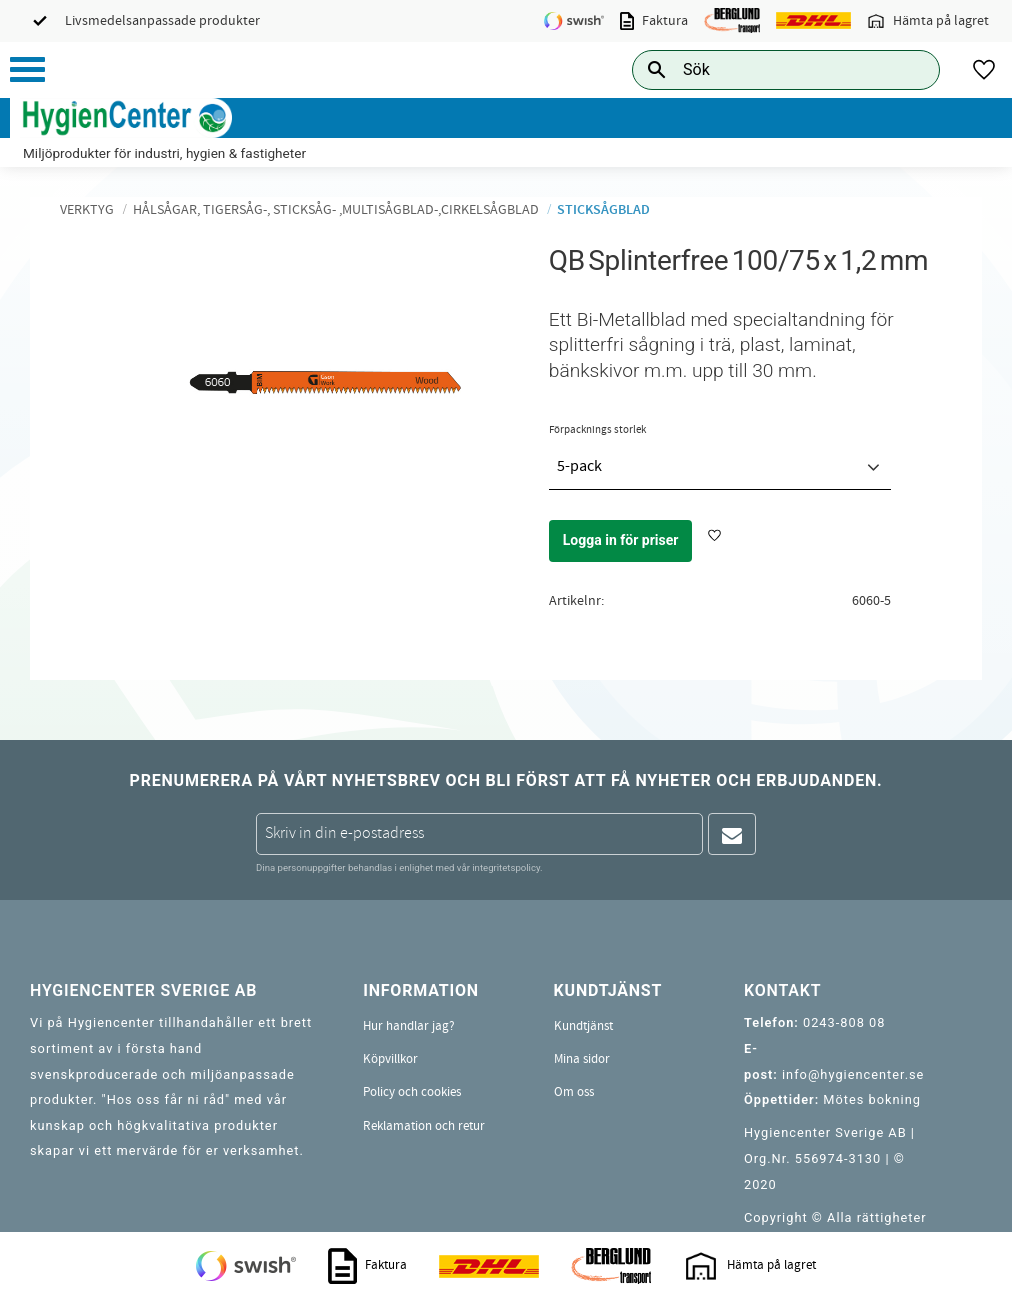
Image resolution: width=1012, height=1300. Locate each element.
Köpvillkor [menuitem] (390, 1059)
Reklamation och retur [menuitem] (424, 1126)
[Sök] (909, 69)
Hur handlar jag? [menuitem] (409, 1026)
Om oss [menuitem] (574, 1092)
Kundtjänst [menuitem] (583, 1026)
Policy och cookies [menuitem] (412, 1092)
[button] (27, 69)
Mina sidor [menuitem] (582, 1059)
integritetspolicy (506, 867)
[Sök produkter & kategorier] (763, 69)
